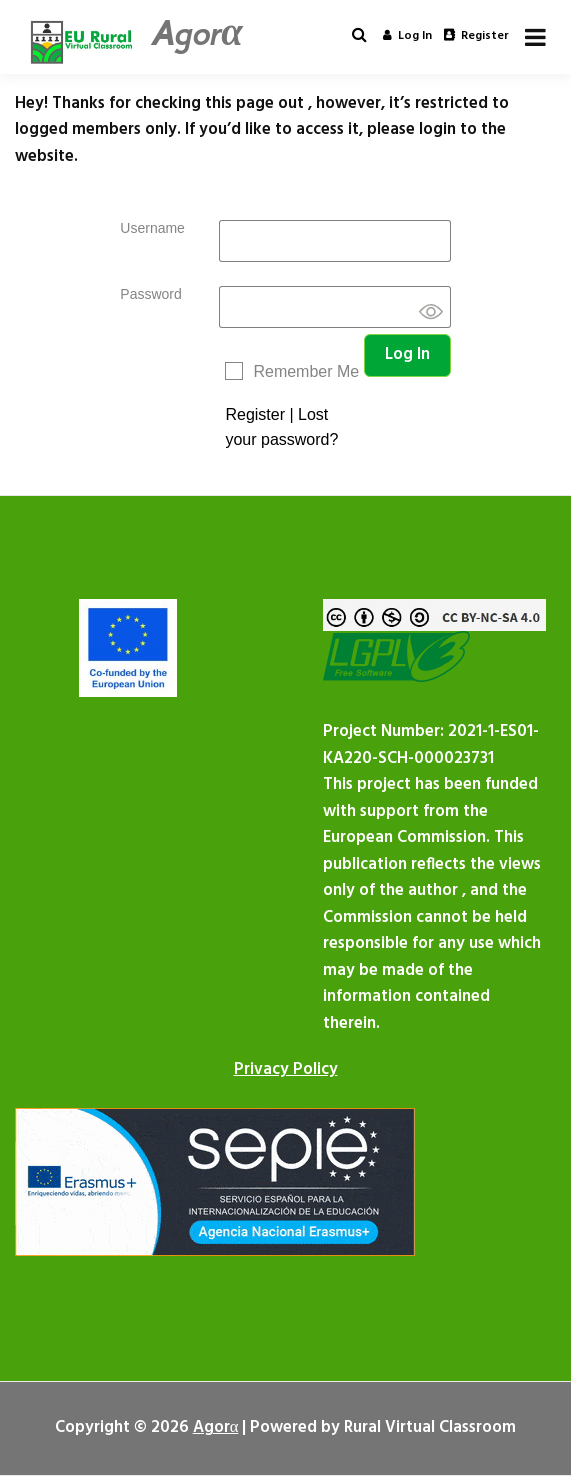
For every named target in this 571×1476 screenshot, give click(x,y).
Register (476, 36)
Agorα (196, 33)
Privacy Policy (286, 1070)
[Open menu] (535, 37)
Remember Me (306, 371)
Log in (407, 36)
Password (150, 294)
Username (152, 228)
